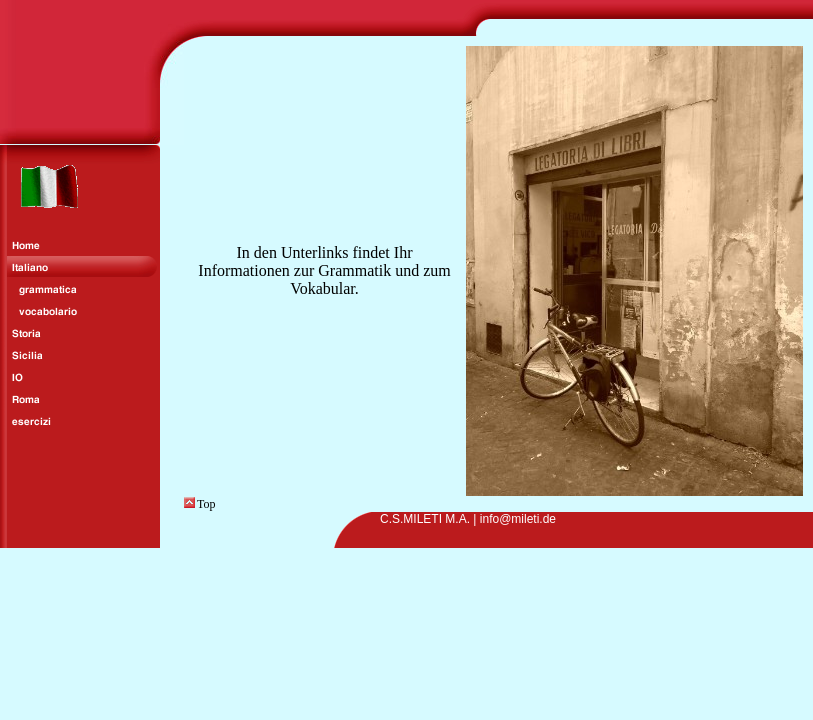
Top (200, 504)
